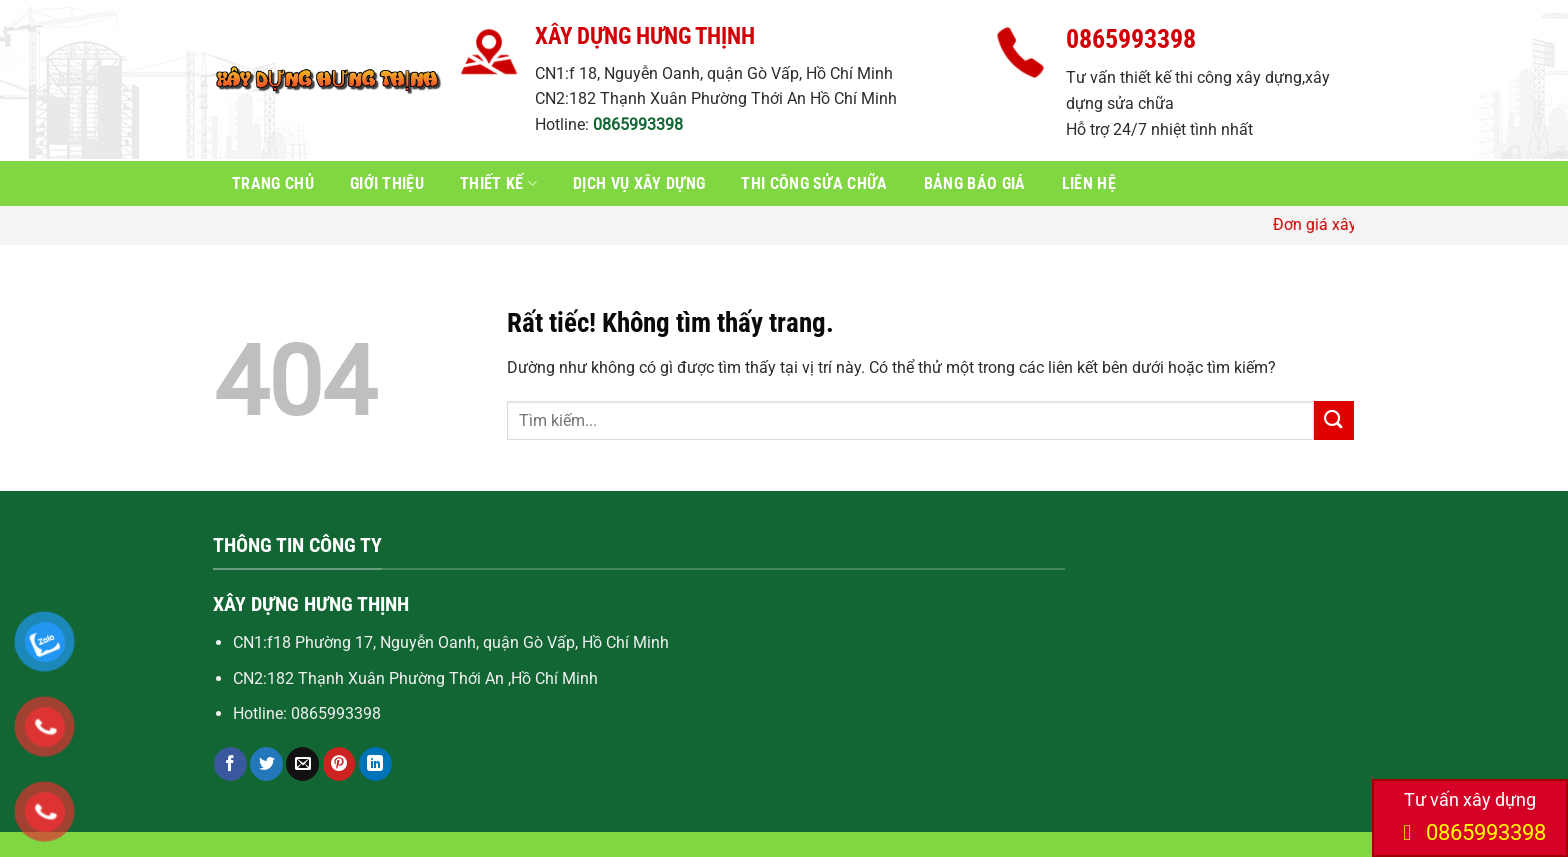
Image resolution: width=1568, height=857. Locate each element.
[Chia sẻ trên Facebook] (230, 764)
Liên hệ (1089, 183)
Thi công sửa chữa (814, 183)
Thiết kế (498, 183)
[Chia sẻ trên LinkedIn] (375, 764)
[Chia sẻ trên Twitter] (266, 764)
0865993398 (638, 124)
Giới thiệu (387, 183)
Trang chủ (273, 183)
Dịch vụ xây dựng (639, 183)
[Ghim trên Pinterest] (339, 764)
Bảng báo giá (975, 183)
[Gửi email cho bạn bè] (302, 764)
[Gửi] (1334, 420)
